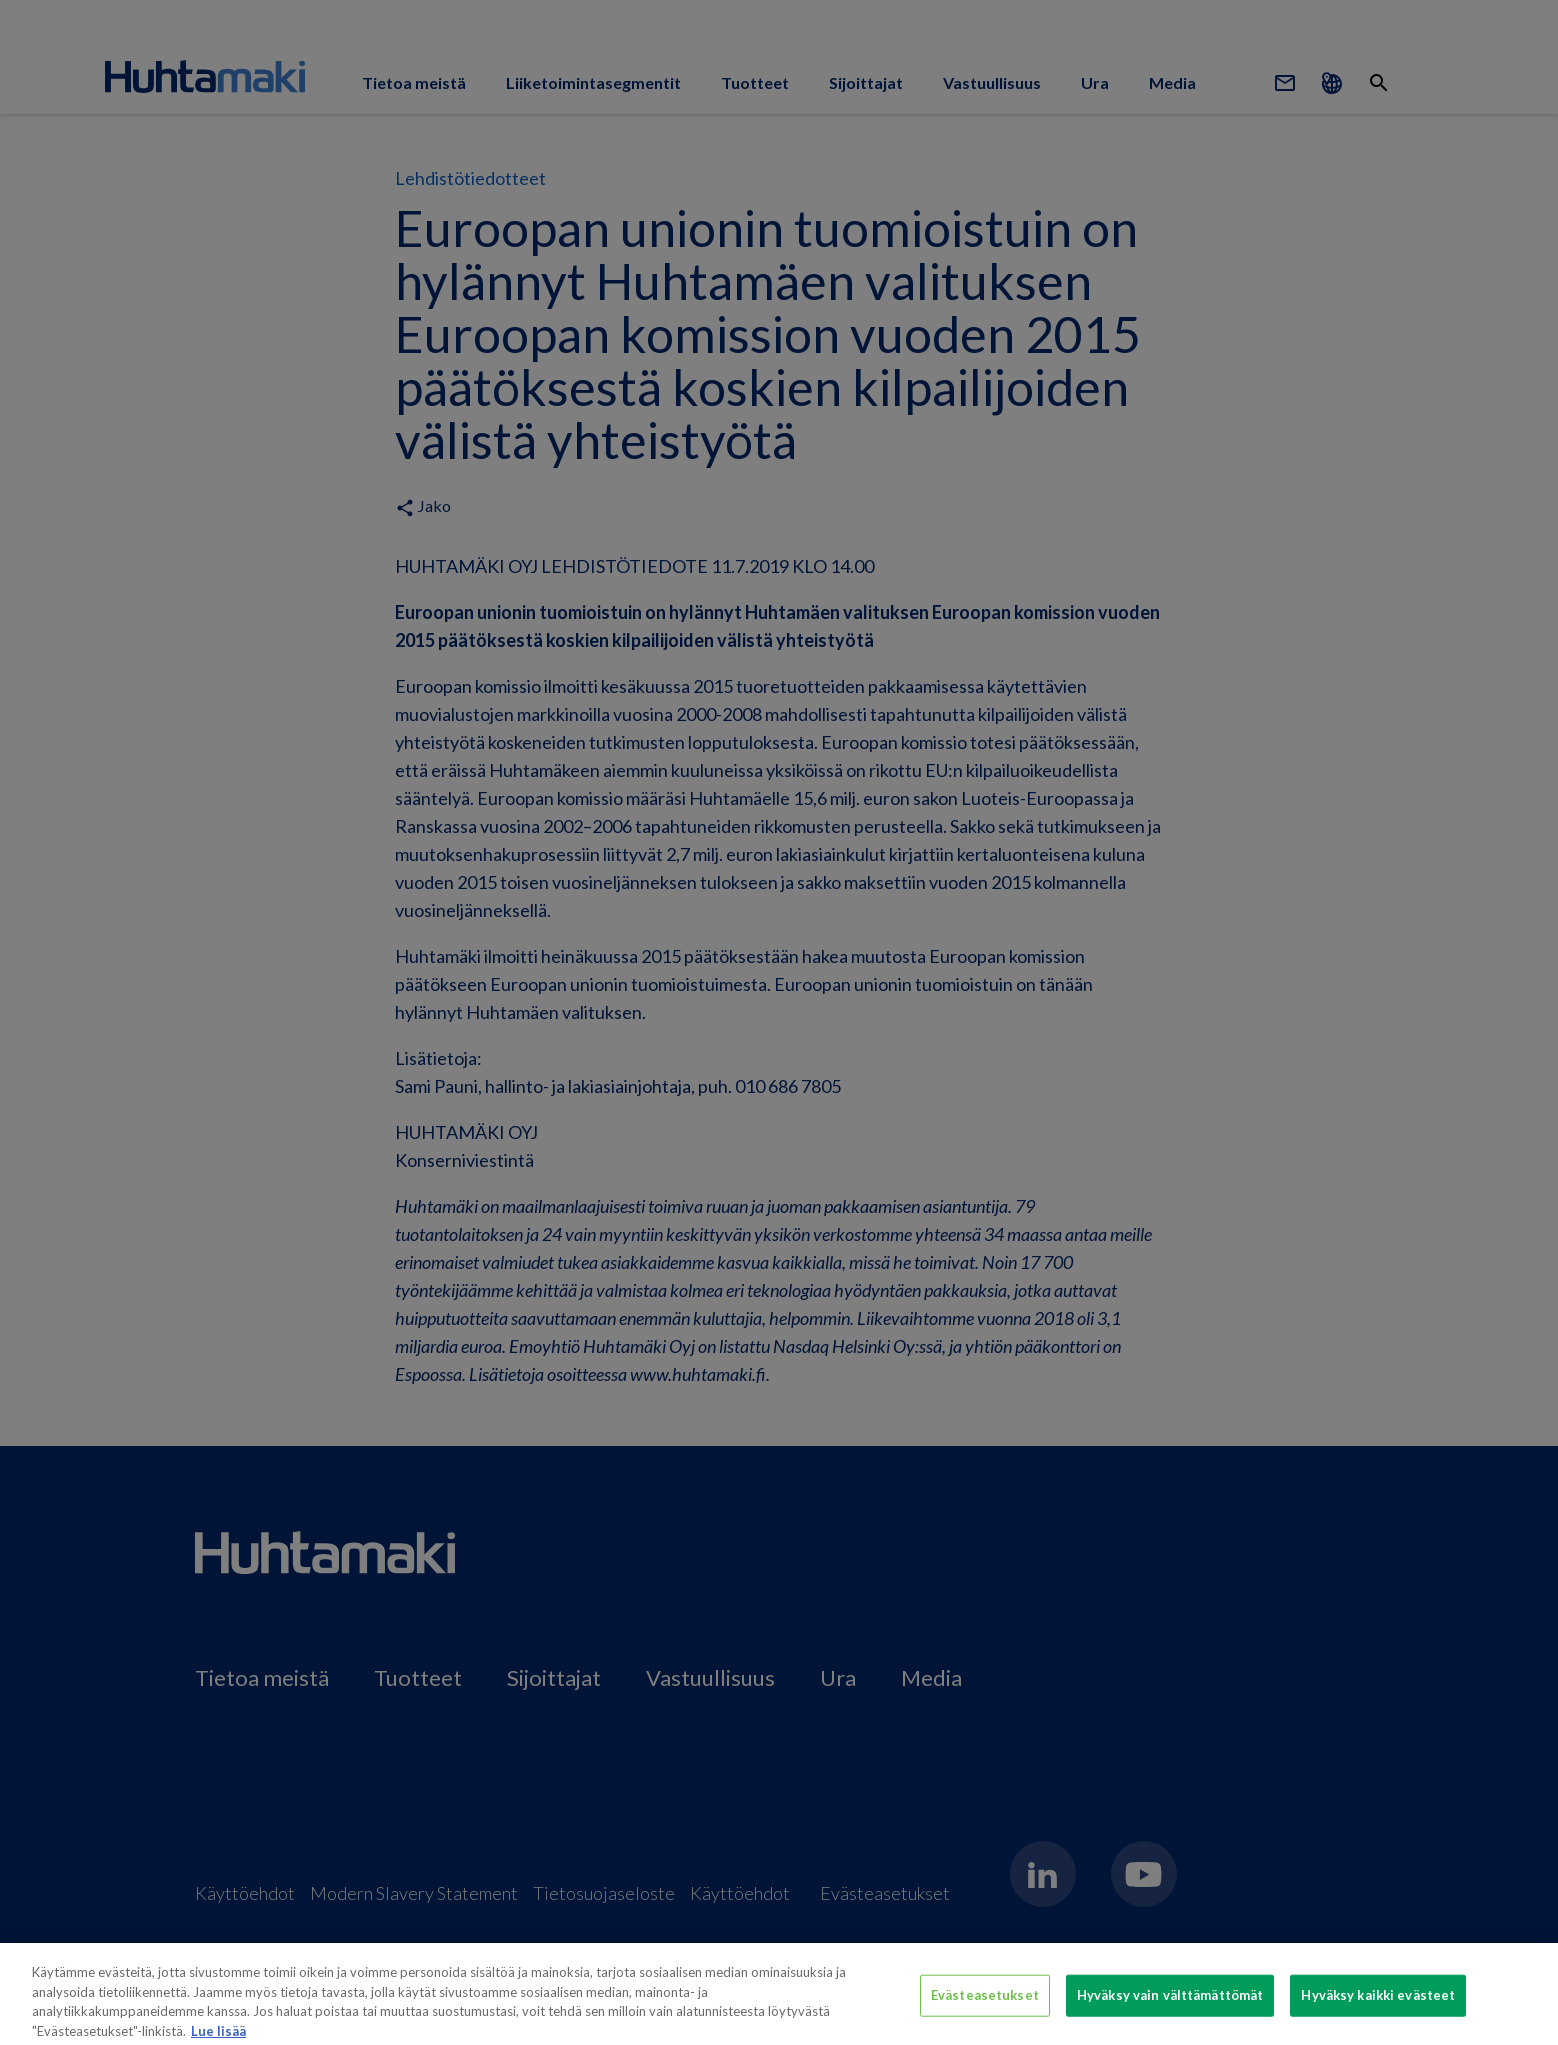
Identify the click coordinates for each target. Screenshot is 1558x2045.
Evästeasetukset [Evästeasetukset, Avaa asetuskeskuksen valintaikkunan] (985, 2004)
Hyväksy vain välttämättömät (1170, 2004)
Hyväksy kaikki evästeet (1378, 2004)
